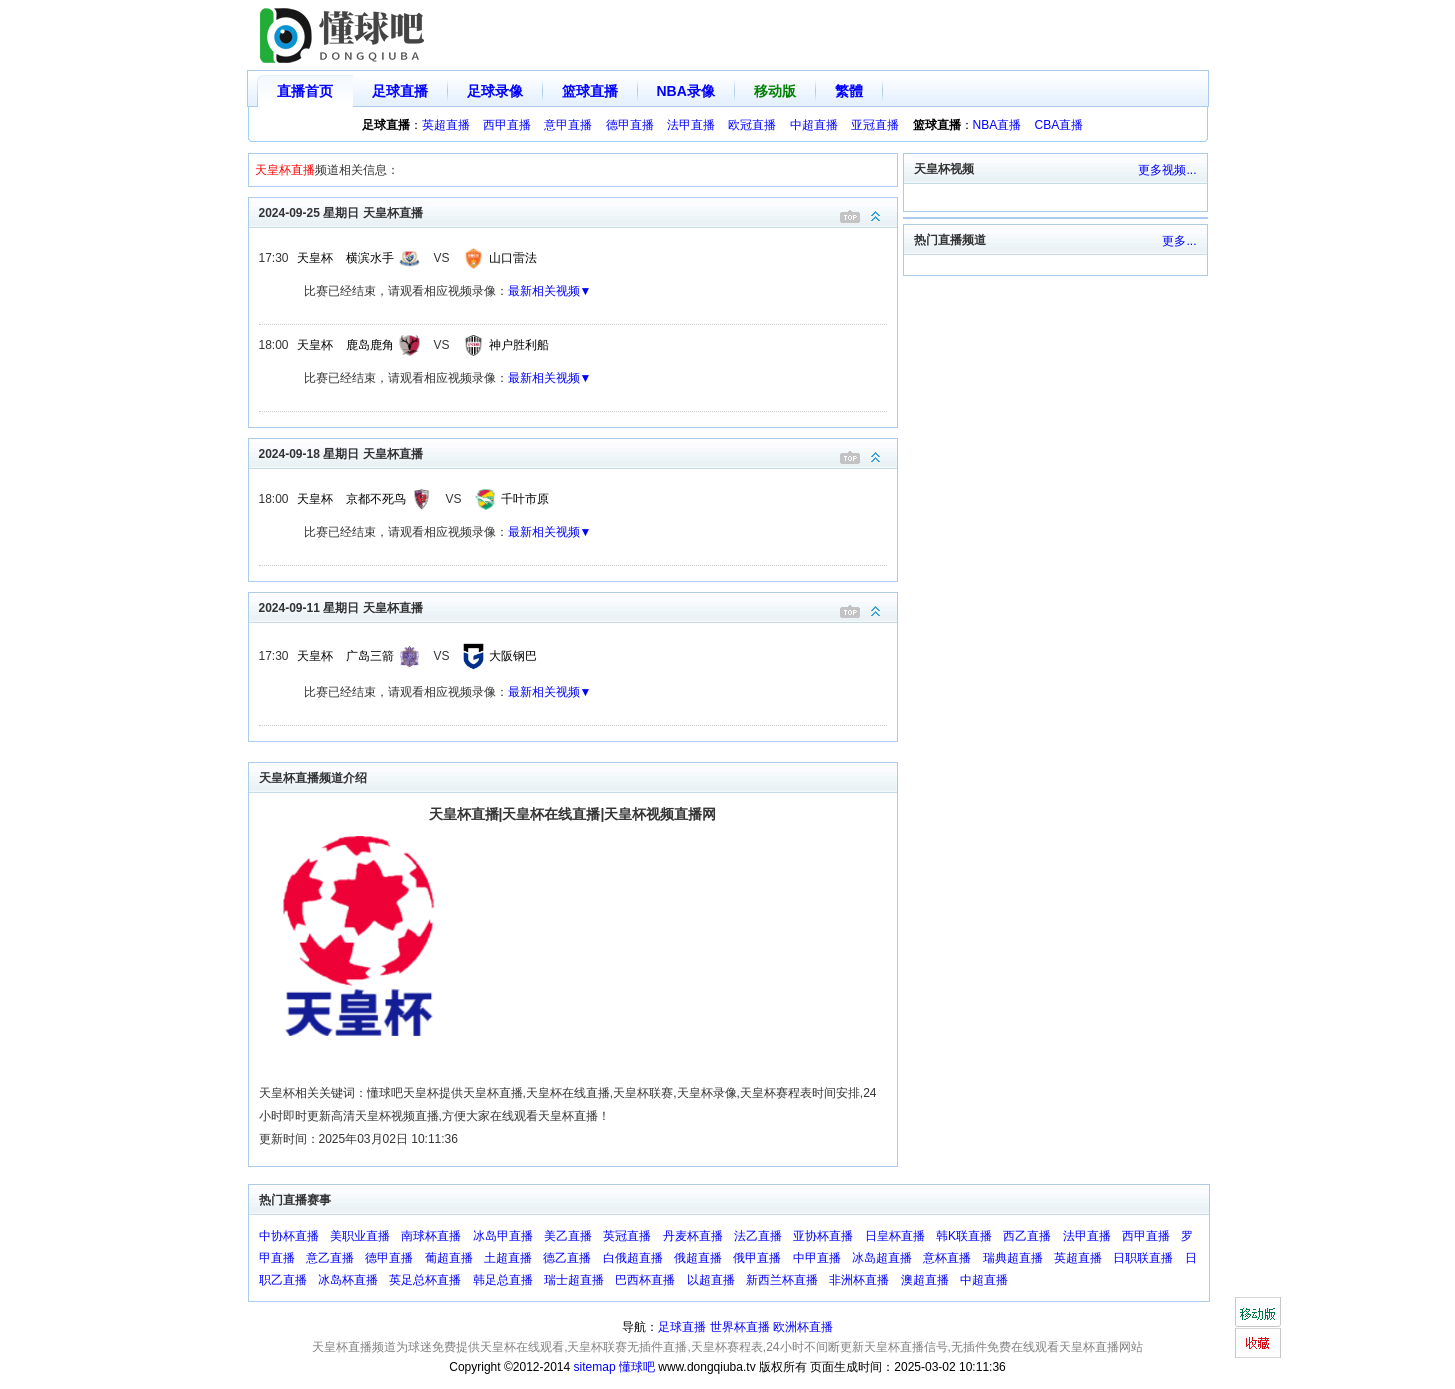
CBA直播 (1059, 125)
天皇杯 (315, 258)
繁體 (849, 91)
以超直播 (711, 1280)
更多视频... (1167, 170)
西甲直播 (507, 125)
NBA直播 (997, 125)
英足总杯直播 (425, 1280)
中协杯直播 (289, 1236)
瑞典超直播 (1013, 1258)
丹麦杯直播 (693, 1236)
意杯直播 (947, 1258)
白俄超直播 (633, 1258)
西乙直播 (1027, 1236)
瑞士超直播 (574, 1280)
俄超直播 (698, 1258)
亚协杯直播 (823, 1236)
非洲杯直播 (859, 1280)
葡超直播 (449, 1258)
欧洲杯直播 (803, 1327)
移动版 (775, 91)
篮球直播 (590, 91)
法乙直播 (758, 1236)
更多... (1179, 241)
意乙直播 (330, 1258)
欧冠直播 (752, 125)
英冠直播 (627, 1236)
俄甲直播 (757, 1258)
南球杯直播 (431, 1236)
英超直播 (446, 125)
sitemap (595, 1367)
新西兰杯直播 (782, 1280)
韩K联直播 (964, 1236)
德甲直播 (630, 125)
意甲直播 (568, 125)
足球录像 (495, 91)
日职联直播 (1143, 1258)
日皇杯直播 (895, 1236)
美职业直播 (360, 1236)
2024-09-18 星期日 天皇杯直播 (578, 452)
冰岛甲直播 (503, 1236)
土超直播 (508, 1258)
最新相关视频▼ (550, 291)
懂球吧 (637, 1367)
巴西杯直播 (645, 1280)
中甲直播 (817, 1258)
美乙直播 (568, 1236)
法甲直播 (691, 125)
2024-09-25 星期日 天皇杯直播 (578, 211)
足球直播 (400, 91)
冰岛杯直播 (348, 1280)
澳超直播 (925, 1280)
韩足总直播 (503, 1280)
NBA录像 (686, 91)
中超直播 (814, 125)
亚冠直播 (875, 125)
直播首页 (305, 91)
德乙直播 (567, 1258)
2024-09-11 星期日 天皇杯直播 (578, 606)
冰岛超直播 (882, 1258)
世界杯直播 (740, 1327)
